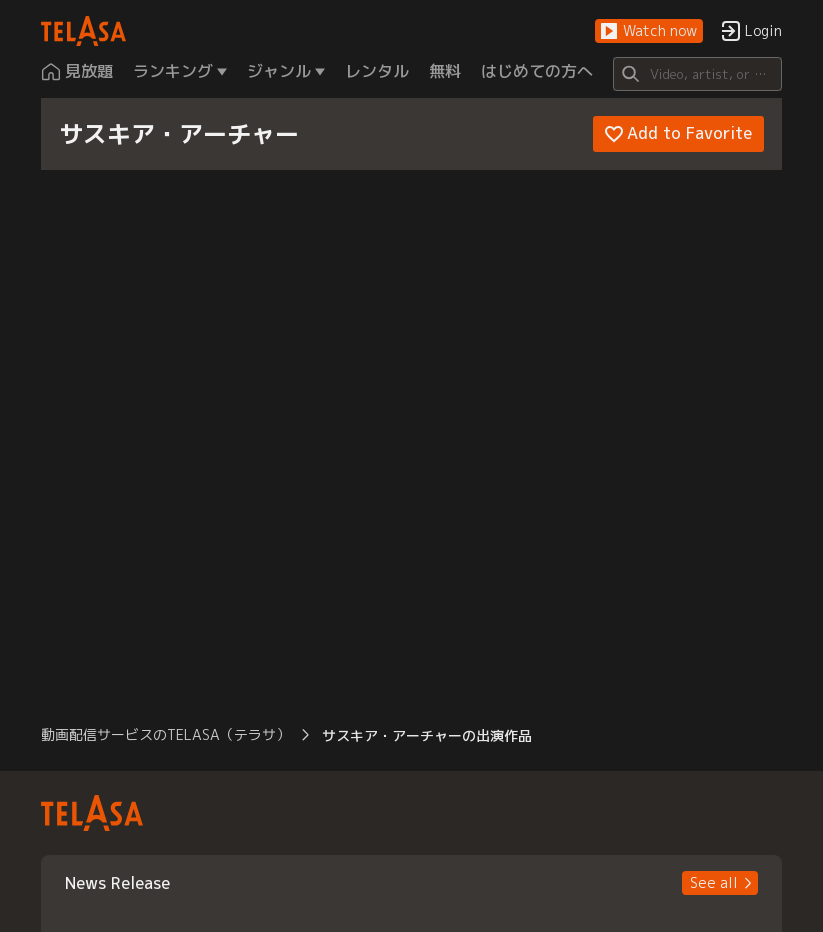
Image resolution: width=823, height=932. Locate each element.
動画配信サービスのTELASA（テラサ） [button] (165, 734)
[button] (649, 31)
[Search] (697, 74)
